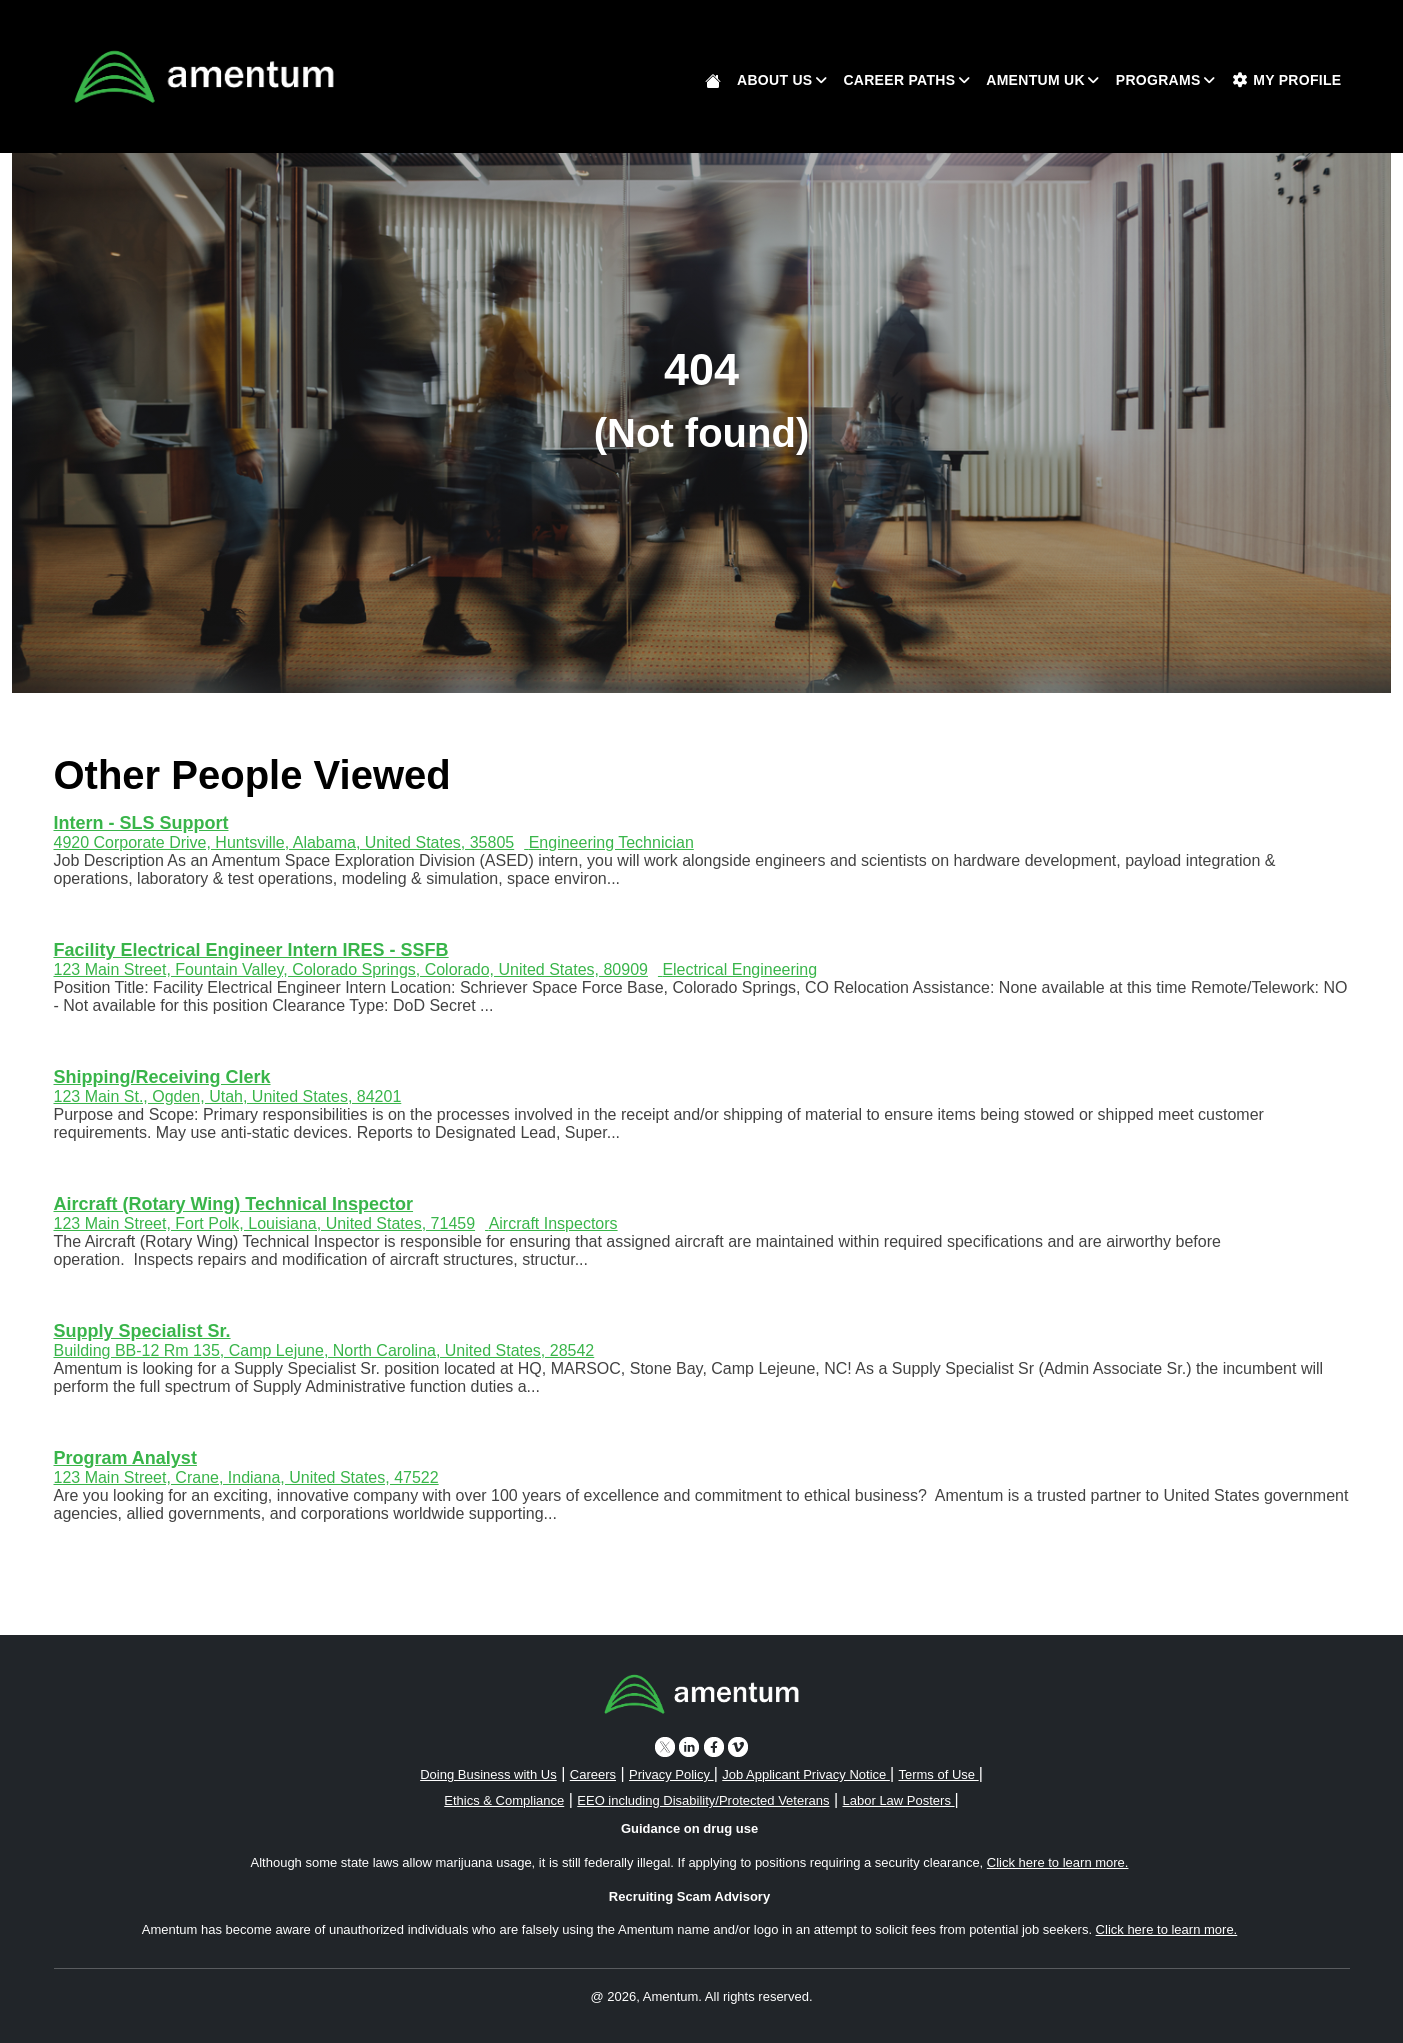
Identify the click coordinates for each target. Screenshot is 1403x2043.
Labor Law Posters (899, 1800)
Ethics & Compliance (504, 1800)
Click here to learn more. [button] (1058, 1862)
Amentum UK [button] (1035, 80)
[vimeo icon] (738, 1746)
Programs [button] (1158, 80)
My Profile (1287, 80)
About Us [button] (775, 80)
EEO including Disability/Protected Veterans (703, 1800)
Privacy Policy (671, 1774)
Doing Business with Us (488, 1774)
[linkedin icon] (689, 1746)
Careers (593, 1774)
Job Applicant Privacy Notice (806, 1774)
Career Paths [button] (899, 80)
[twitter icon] (665, 1746)
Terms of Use (938, 1774)
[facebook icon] (714, 1746)
